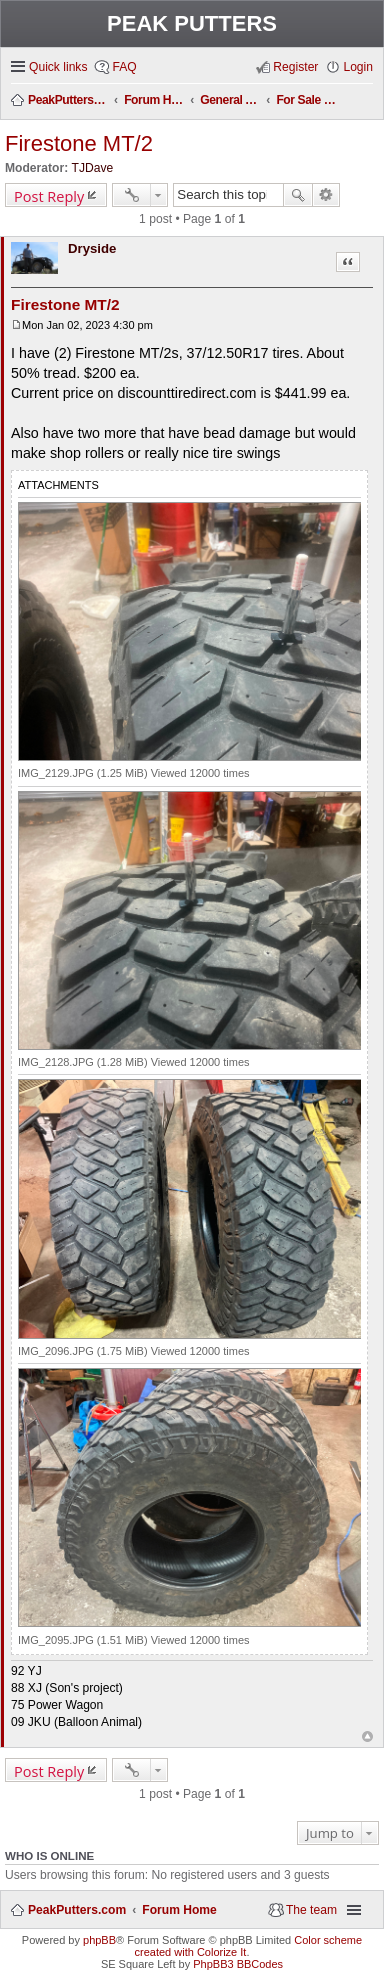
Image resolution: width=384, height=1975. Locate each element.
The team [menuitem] (311, 1910)
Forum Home (179, 1910)
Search (298, 195)
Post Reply (49, 196)
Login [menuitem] (358, 67)
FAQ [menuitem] (124, 67)
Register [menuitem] (295, 67)
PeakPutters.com (77, 1910)
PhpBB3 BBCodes (238, 1964)
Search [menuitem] (366, 101)
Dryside (92, 248)
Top (367, 1736)
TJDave (93, 168)
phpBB (99, 1940)
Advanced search (326, 195)
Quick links (58, 67)
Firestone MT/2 (79, 143)
